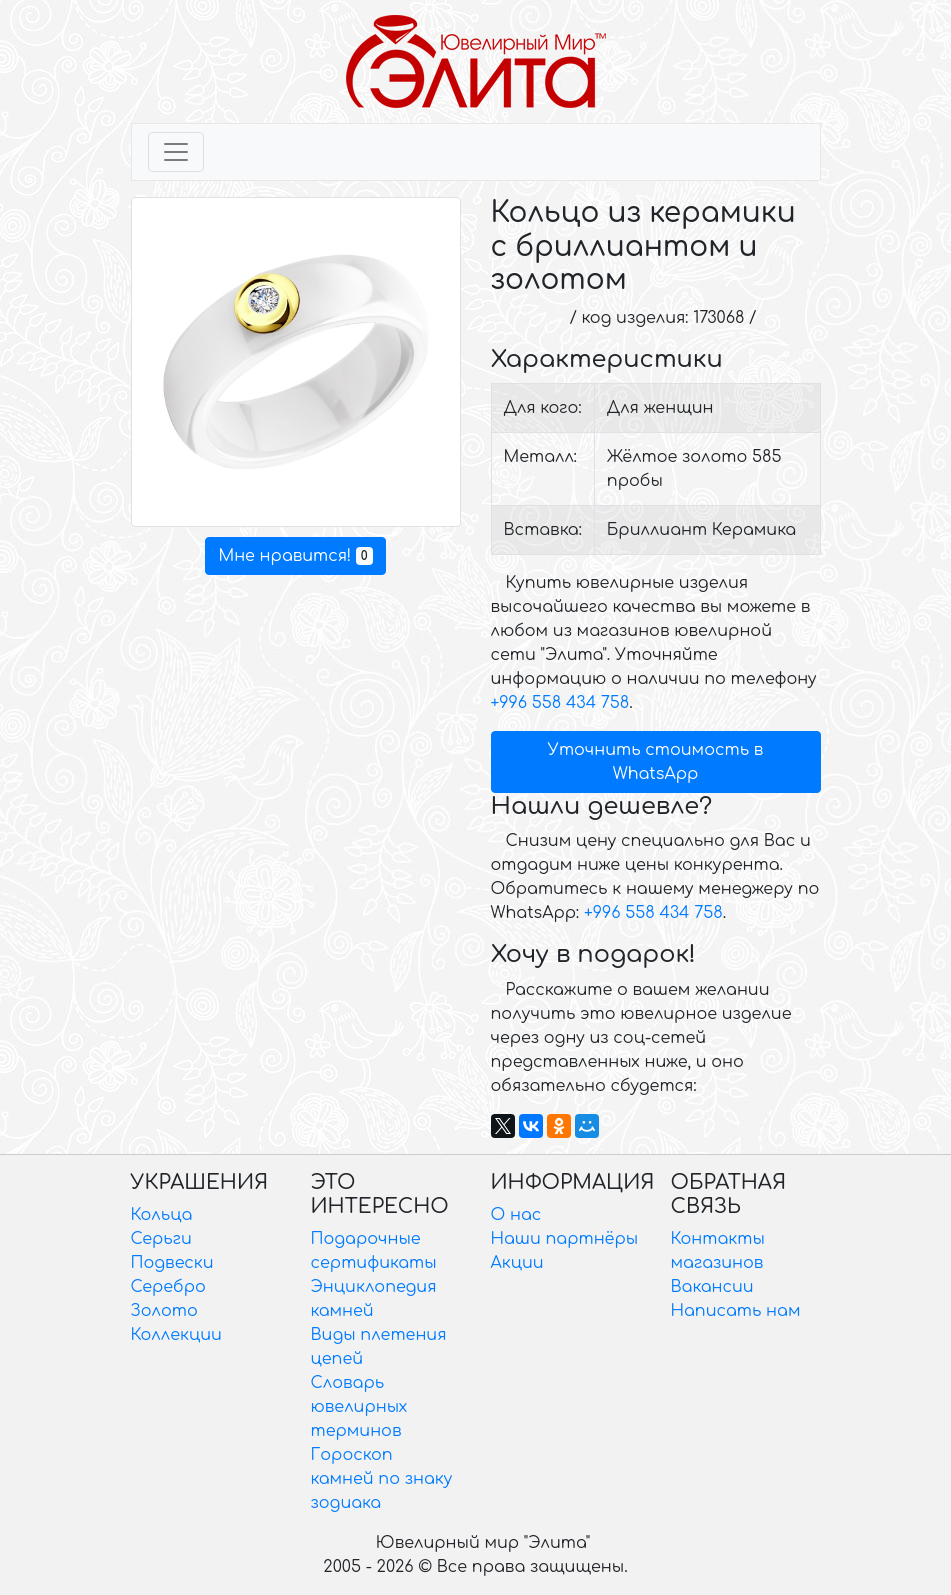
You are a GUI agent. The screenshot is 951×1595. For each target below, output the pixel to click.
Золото (164, 1311)
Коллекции (176, 1335)
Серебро (168, 1287)
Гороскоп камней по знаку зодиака (382, 1479)
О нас (516, 1215)
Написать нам (736, 1311)
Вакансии (712, 1287)
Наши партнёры (565, 1239)
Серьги (161, 1239)
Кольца (162, 1215)
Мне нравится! (295, 556)
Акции (517, 1263)
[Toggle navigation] (176, 152)
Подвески (172, 1263)
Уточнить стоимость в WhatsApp (656, 762)
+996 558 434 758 (560, 703)
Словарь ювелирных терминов (359, 1407)
